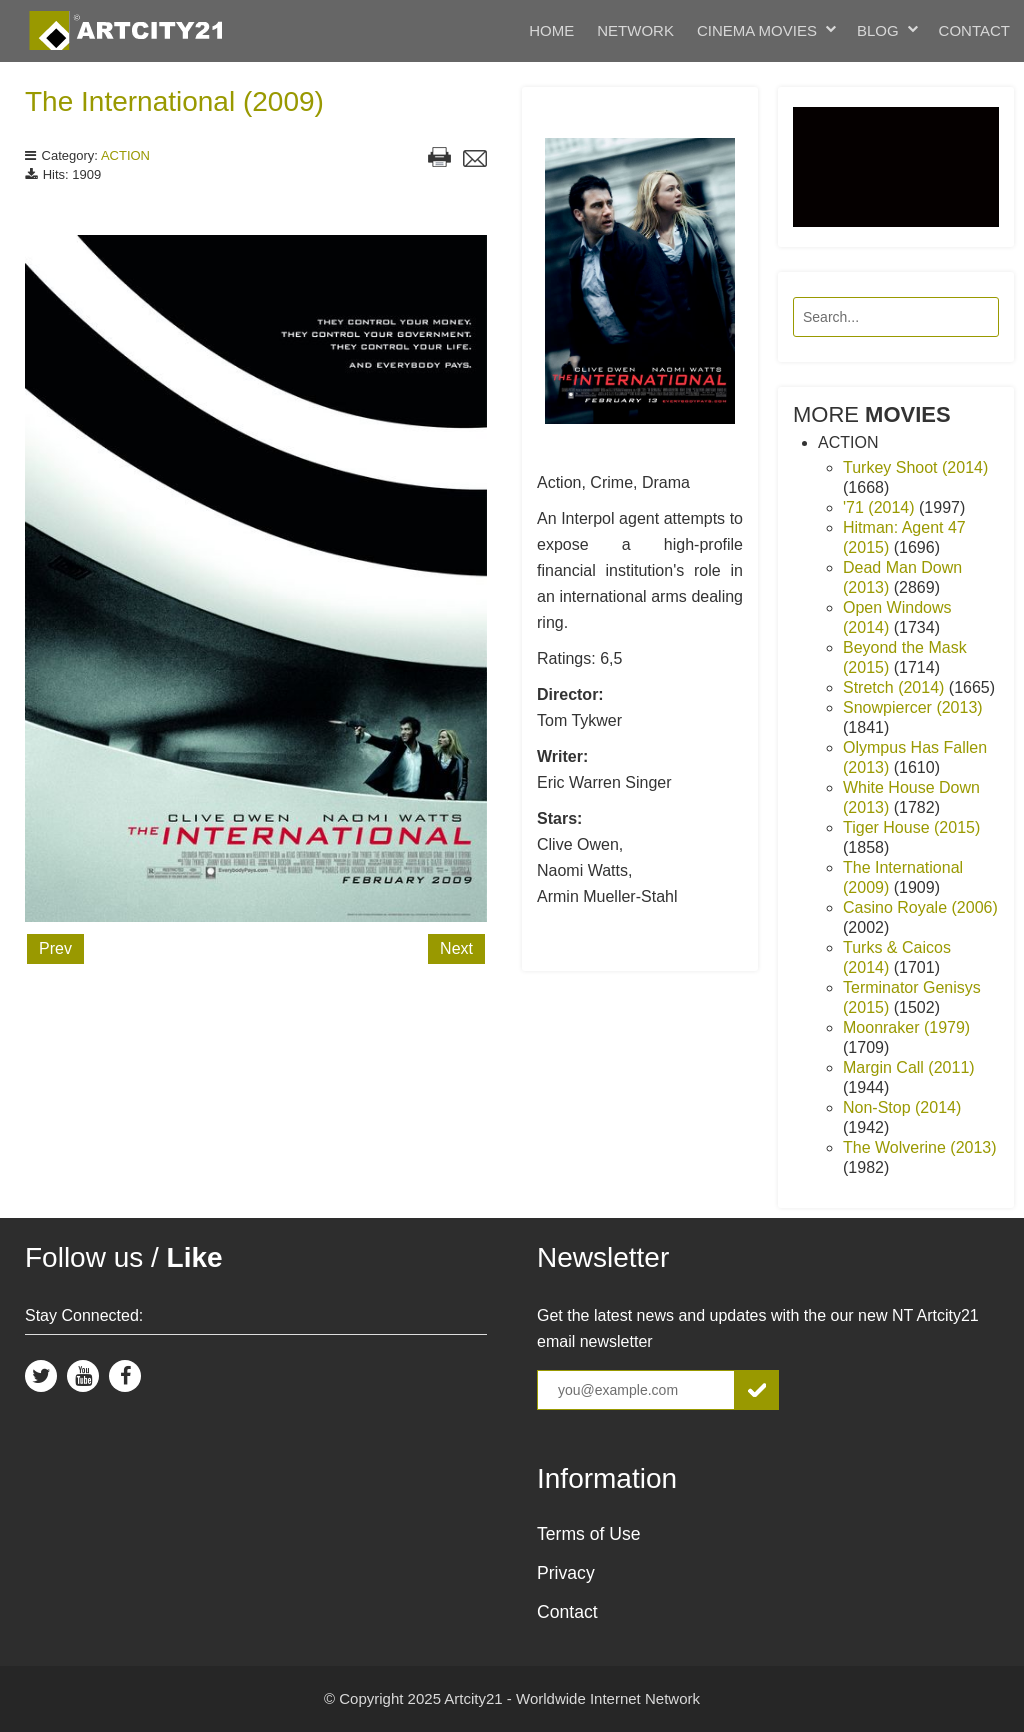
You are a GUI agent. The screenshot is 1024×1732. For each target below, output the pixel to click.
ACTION (125, 155)
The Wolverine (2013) (920, 1147)
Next (456, 948)
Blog (878, 30)
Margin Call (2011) (909, 1067)
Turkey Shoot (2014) (915, 467)
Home (551, 30)
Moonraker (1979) (906, 1027)
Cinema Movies (757, 30)
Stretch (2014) (896, 687)
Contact (974, 30)
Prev (55, 948)
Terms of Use (589, 1534)
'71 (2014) (881, 507)
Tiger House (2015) (911, 827)
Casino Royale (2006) (920, 907)
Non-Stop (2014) (902, 1107)
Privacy (566, 1573)
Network (635, 30)
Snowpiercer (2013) (913, 707)
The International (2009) (174, 101)
